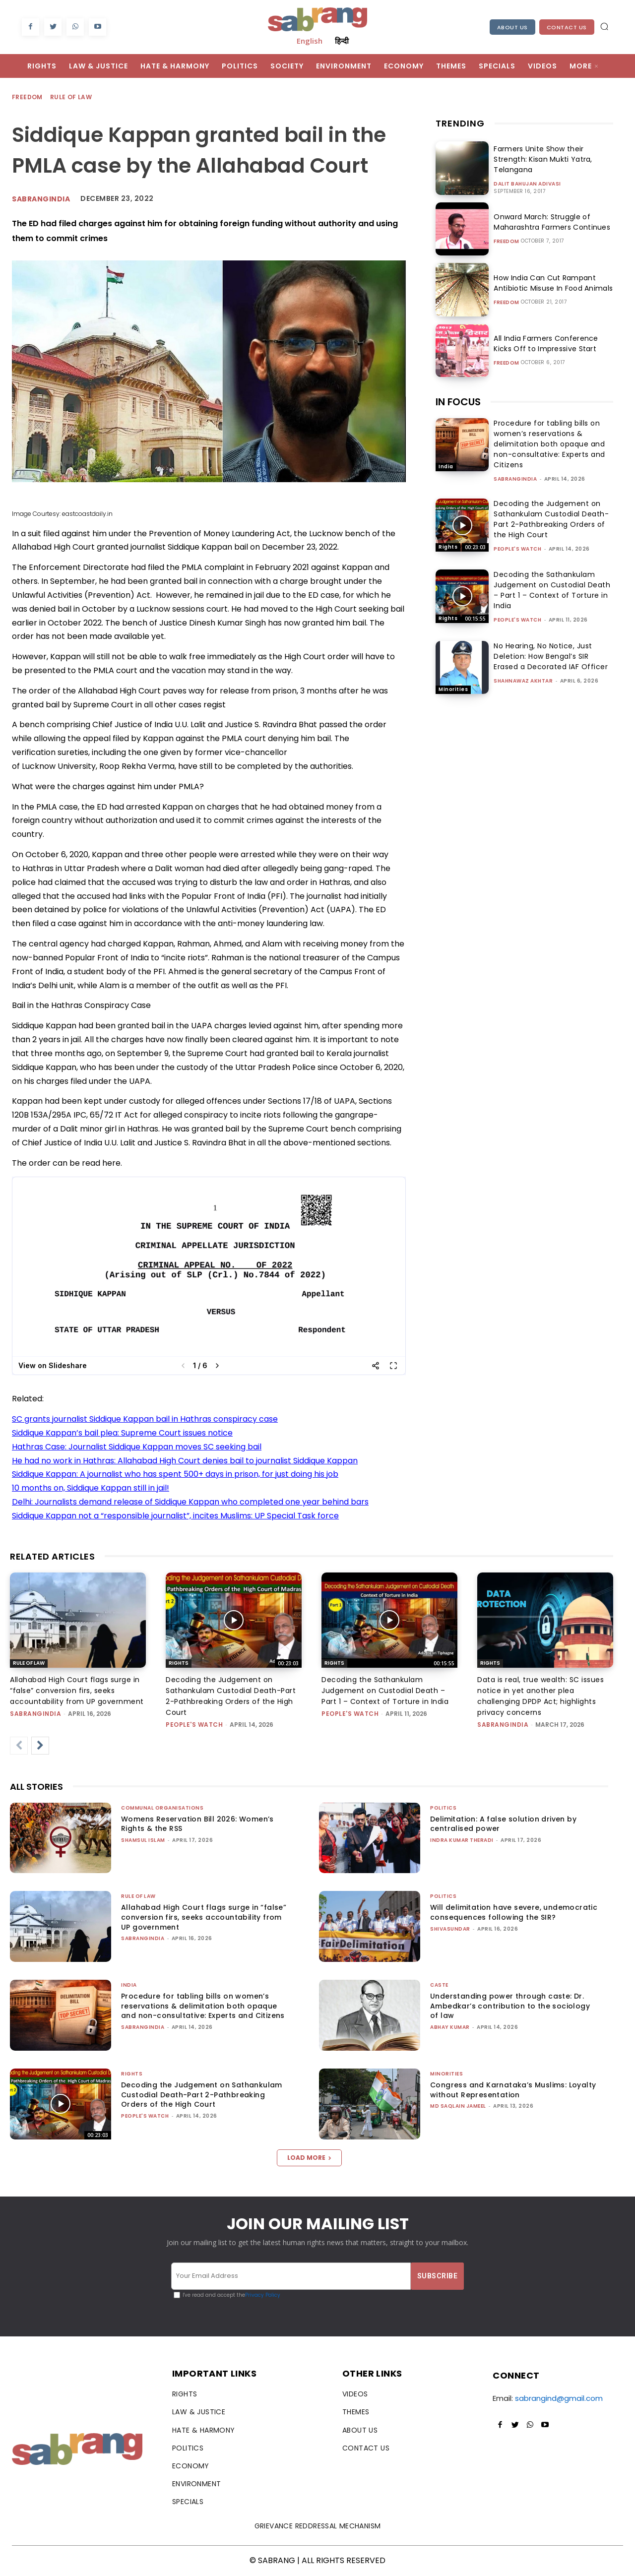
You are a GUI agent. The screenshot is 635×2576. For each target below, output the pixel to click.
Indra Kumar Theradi (462, 1840)
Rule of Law (71, 97)
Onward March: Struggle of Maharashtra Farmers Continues (550, 222)
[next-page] (40, 1746)
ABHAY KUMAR (450, 2027)
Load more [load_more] (309, 2157)
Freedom (28, 97)
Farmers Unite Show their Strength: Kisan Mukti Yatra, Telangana (541, 159)
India (446, 466)
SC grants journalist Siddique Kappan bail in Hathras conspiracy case (145, 1419)
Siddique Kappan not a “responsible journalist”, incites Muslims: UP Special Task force (175, 1515)
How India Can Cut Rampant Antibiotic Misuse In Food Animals (551, 283)
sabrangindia (515, 479)
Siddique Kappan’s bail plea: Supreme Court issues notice (122, 1433)
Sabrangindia (41, 199)
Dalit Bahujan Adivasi (527, 184)
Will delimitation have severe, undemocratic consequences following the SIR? (513, 1912)
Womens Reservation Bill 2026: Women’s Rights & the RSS (197, 1824)
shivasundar (450, 1929)
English (309, 41)
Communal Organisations (162, 1808)
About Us (512, 27)
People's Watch (517, 549)
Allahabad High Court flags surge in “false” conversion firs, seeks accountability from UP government (77, 1690)
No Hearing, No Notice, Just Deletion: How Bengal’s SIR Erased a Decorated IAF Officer (551, 656)
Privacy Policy (262, 2295)
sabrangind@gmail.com (559, 2398)
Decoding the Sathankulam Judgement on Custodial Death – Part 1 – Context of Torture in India (552, 590)
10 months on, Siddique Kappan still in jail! (90, 1488)
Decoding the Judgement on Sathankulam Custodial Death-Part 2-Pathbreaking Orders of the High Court (551, 519)
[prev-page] (19, 1746)
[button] (604, 26)
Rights (448, 547)
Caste (439, 1985)
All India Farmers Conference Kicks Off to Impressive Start (553, 343)
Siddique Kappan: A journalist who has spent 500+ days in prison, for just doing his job (175, 1474)
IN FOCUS (458, 402)
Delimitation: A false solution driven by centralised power (503, 1824)
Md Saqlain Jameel (458, 2106)
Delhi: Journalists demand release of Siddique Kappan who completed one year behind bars (190, 1502)
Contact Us (567, 27)
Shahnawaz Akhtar (523, 681)
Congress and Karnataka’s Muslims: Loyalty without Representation (513, 2090)
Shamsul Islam (143, 1840)
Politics (443, 1808)
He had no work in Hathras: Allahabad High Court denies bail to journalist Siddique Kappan (185, 1460)
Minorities (453, 689)
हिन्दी (342, 41)
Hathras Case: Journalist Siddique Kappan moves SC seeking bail (136, 1446)
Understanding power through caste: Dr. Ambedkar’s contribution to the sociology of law (510, 2005)
